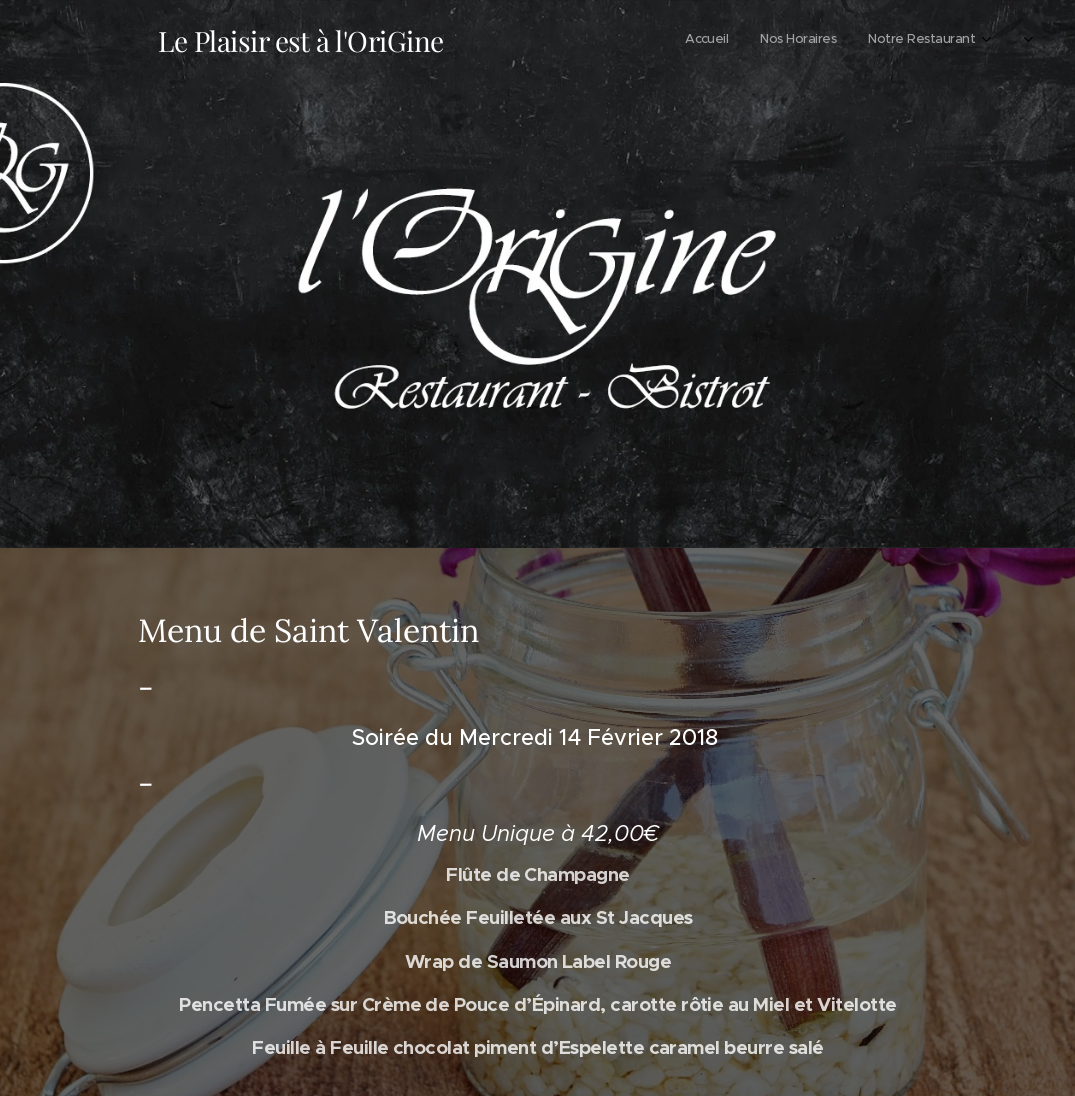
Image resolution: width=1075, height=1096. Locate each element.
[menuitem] (907, 41)
